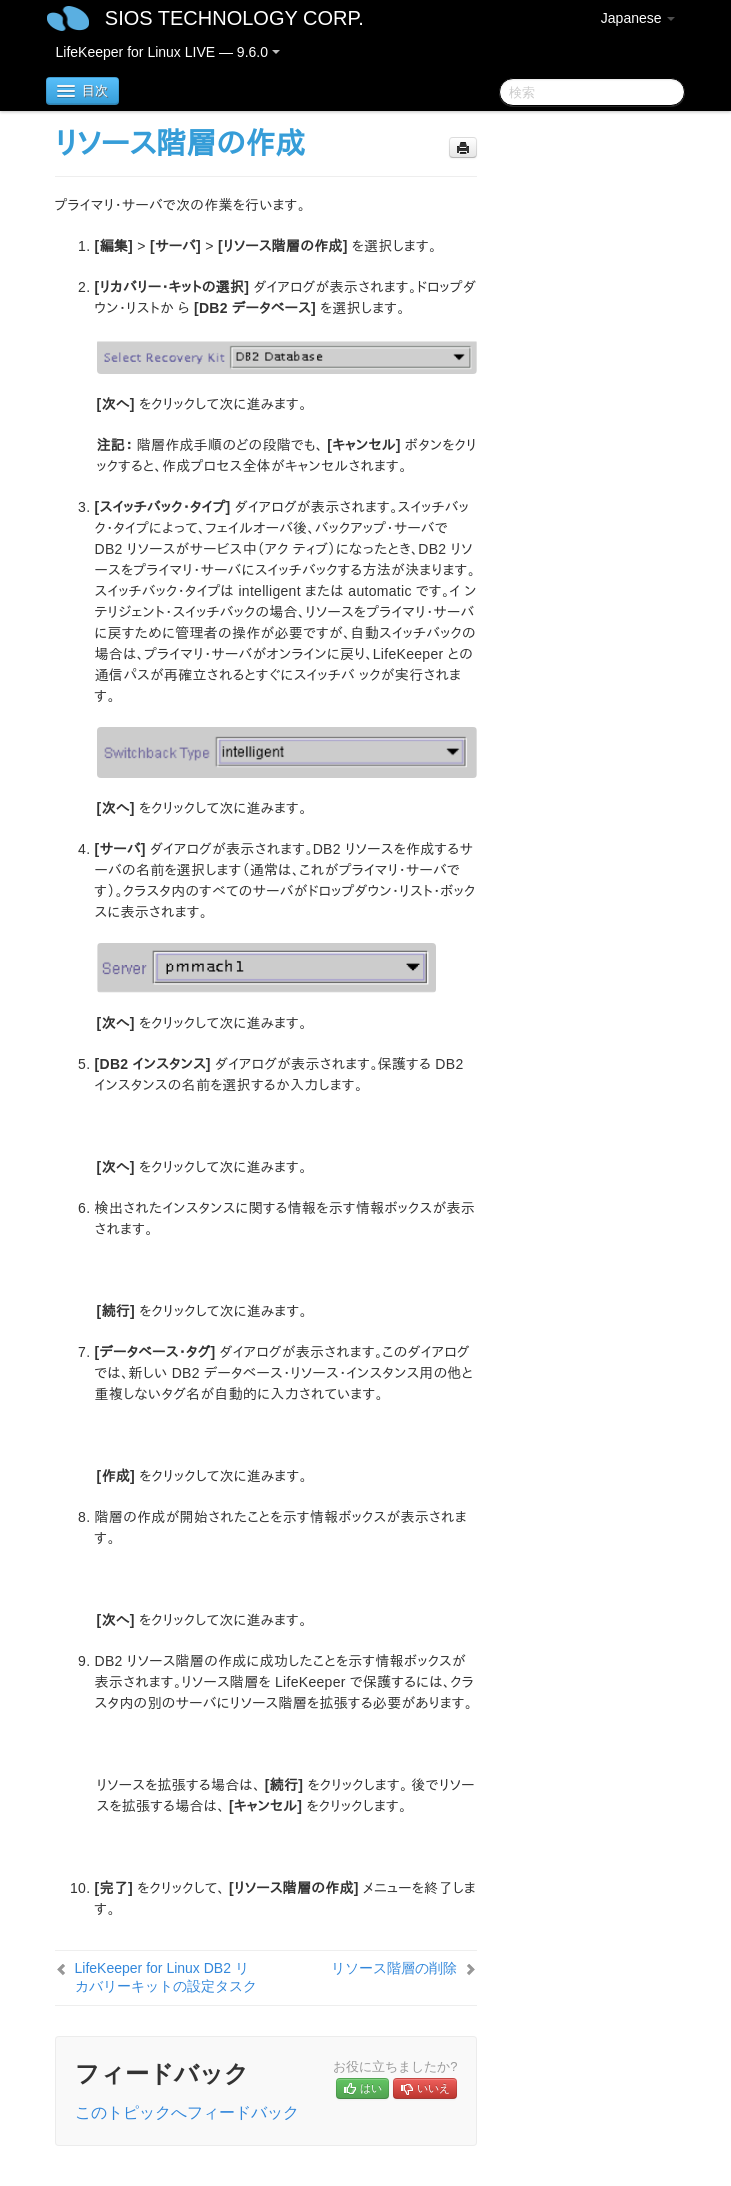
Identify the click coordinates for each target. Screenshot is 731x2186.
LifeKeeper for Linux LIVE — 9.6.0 (168, 52)
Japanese (638, 18)
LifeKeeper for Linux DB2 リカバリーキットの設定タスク (166, 1977)
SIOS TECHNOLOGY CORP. (234, 18)
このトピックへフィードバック (187, 2112)
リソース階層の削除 (394, 1968)
